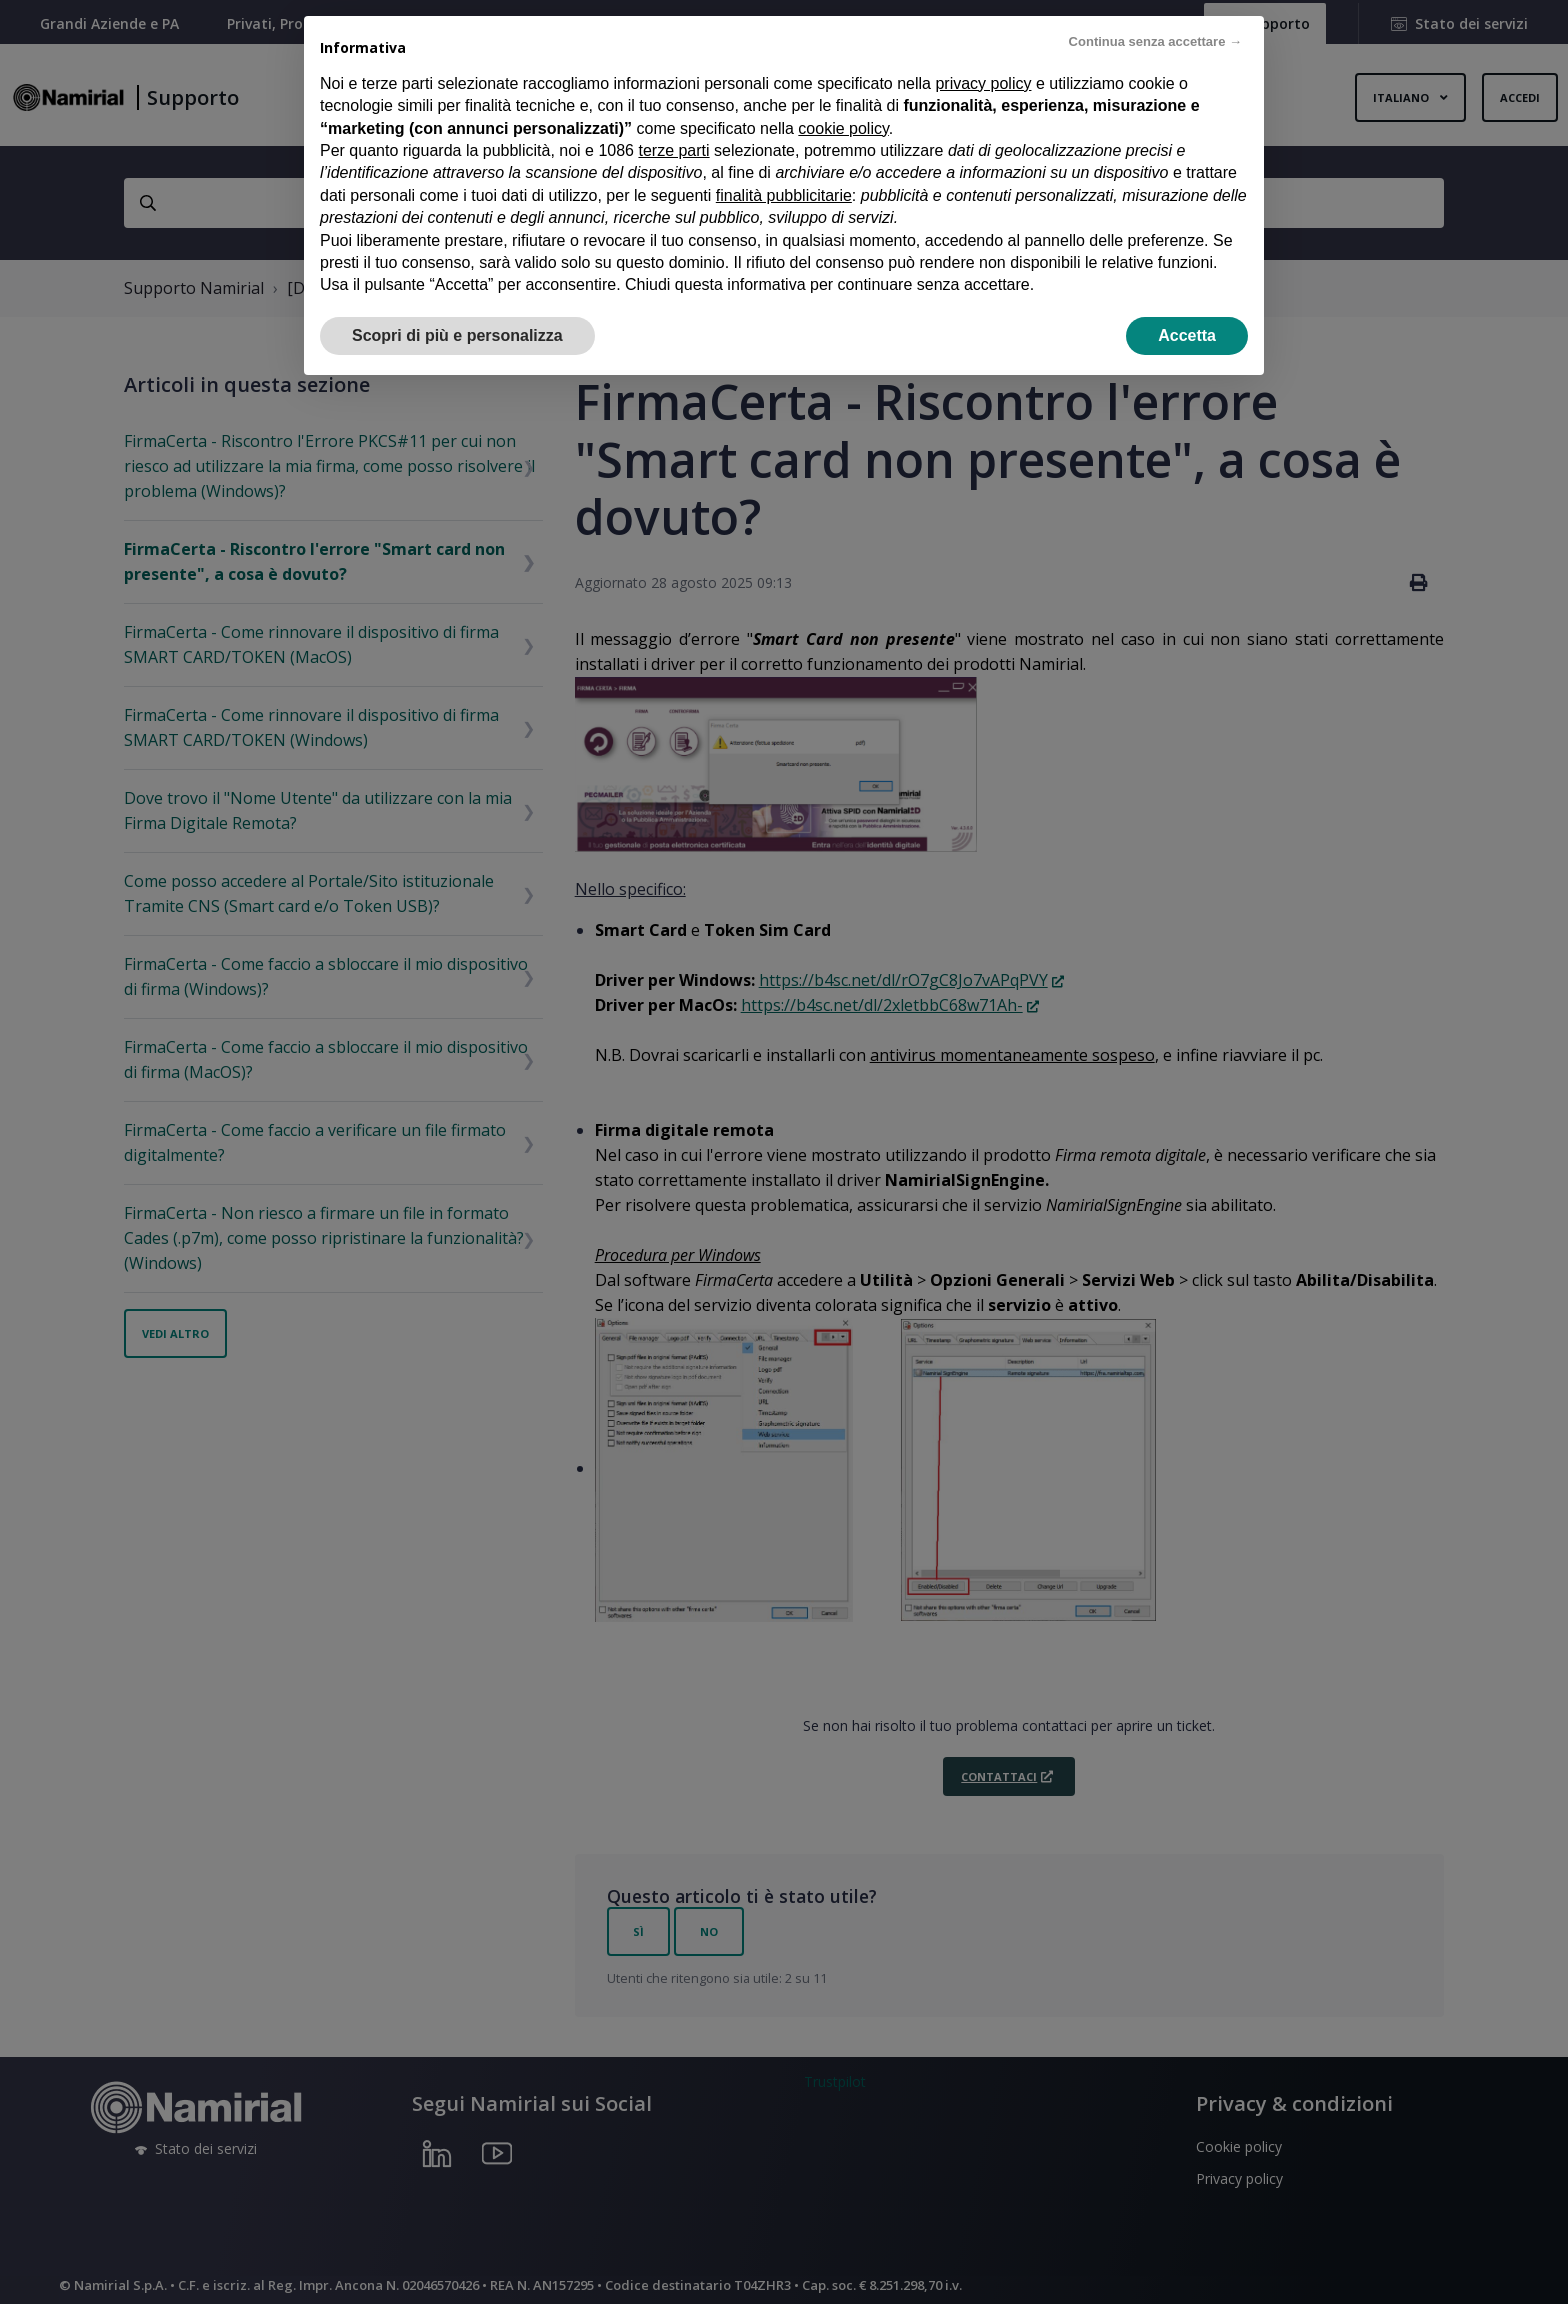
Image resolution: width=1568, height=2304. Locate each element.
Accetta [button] (1187, 335)
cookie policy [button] (843, 128)
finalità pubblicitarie (784, 195)
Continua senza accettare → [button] (1155, 41)
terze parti (673, 150)
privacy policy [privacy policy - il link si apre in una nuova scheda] (983, 83)
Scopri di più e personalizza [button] (457, 335)
